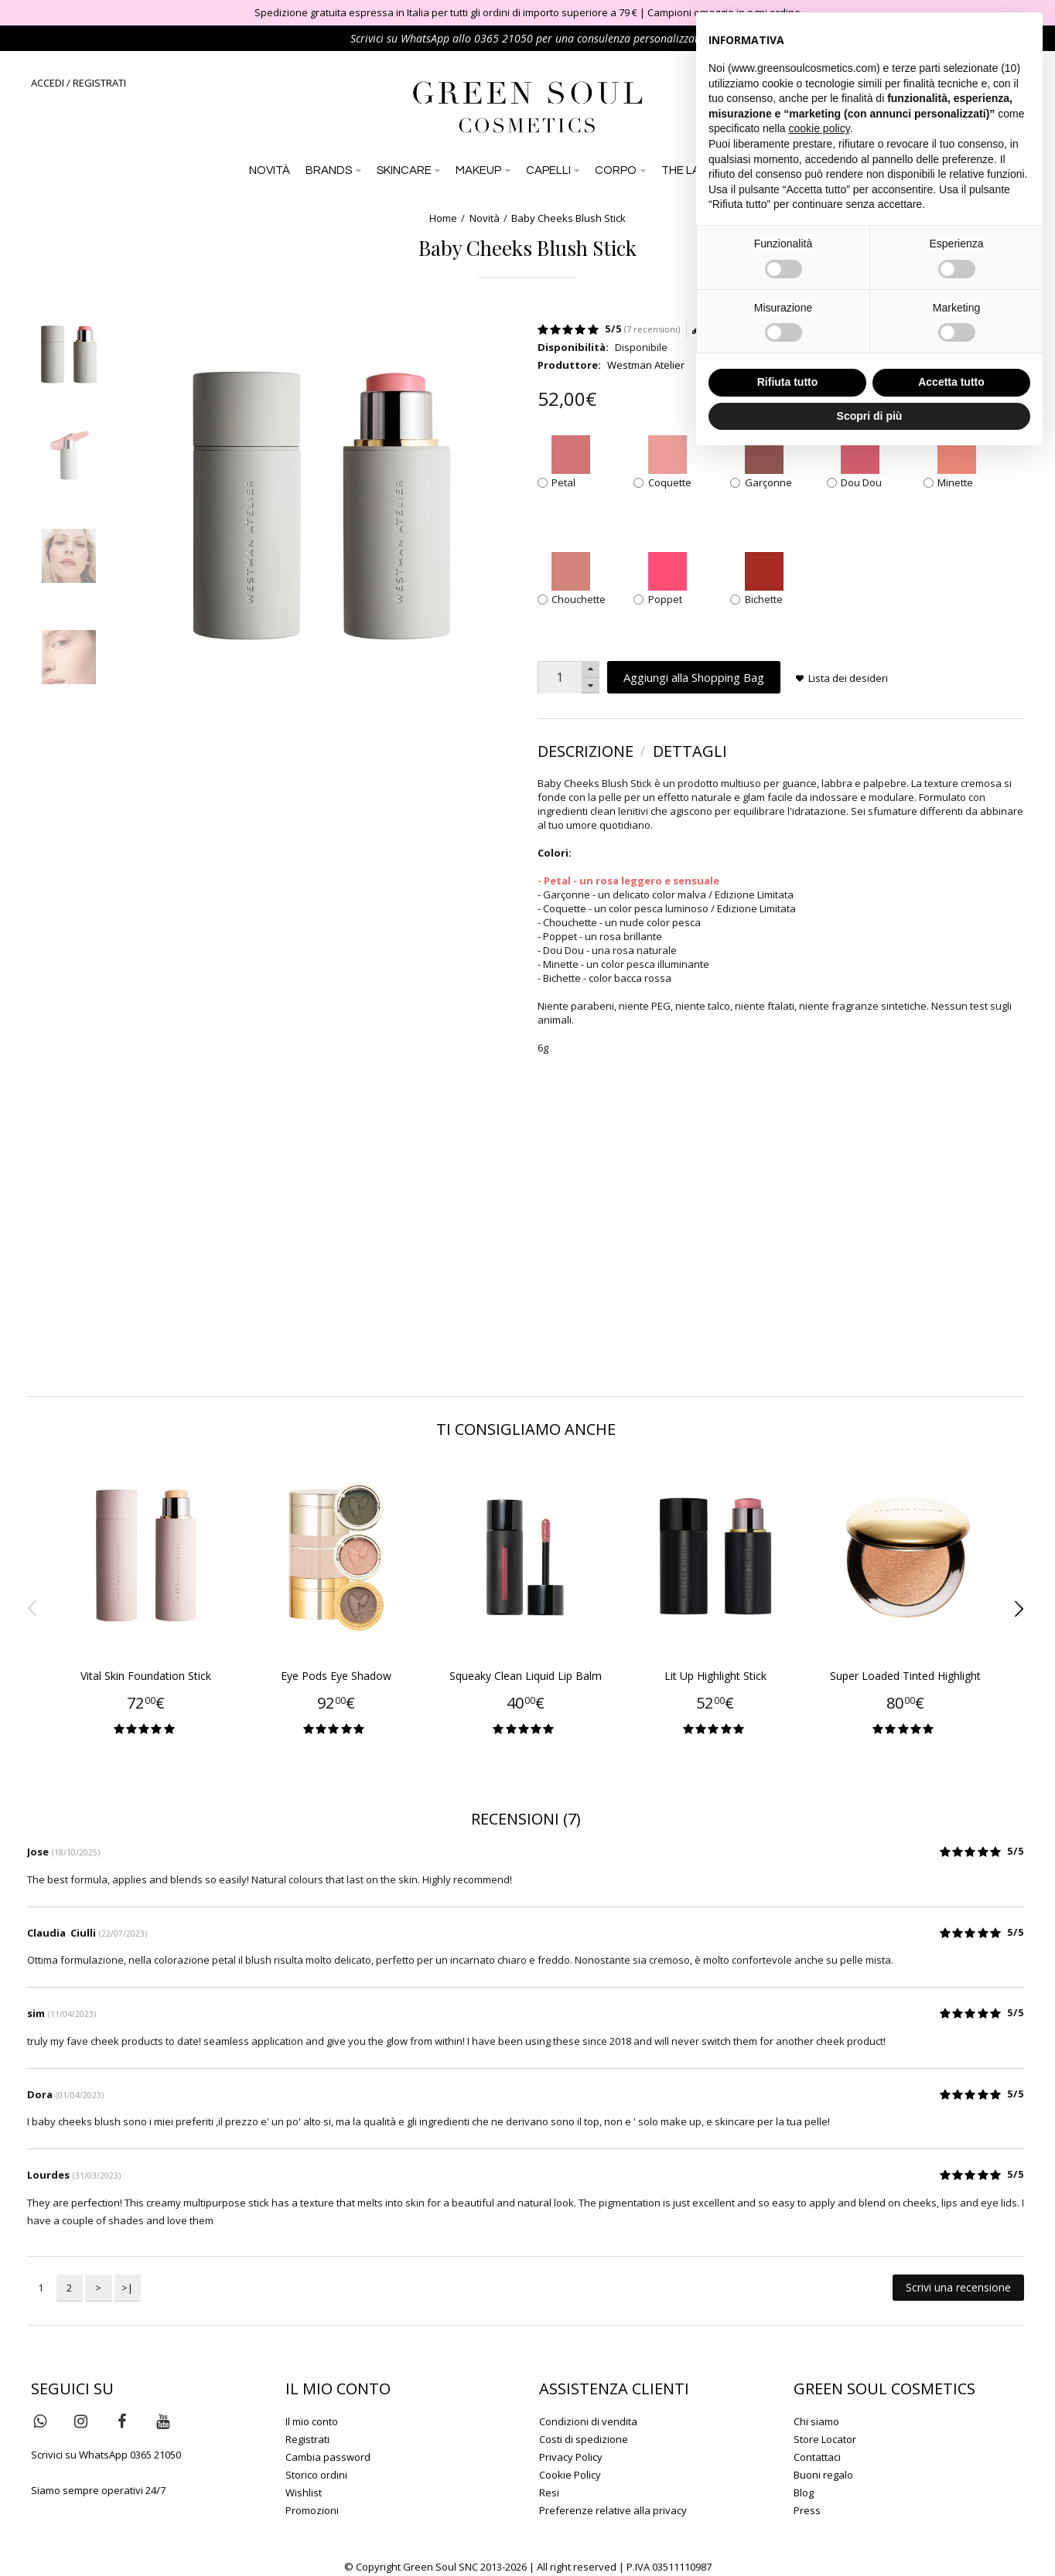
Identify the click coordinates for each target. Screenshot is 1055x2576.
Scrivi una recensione (958, 2287)
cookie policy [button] (819, 128)
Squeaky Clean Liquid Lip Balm (525, 1675)
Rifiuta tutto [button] (787, 382)
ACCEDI (47, 83)
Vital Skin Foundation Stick (145, 1675)
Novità (484, 218)
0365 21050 (503, 38)
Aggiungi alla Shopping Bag (693, 677)
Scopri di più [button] (870, 416)
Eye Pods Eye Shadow (336, 1675)
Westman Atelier (646, 365)
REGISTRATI (99, 83)
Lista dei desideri (848, 678)
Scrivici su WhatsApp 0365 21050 (106, 2455)
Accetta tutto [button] (951, 382)
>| (127, 2288)
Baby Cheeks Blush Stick (568, 218)
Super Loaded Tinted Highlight (905, 1675)
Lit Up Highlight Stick (715, 1675)
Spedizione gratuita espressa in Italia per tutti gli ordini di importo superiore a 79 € (445, 12)
